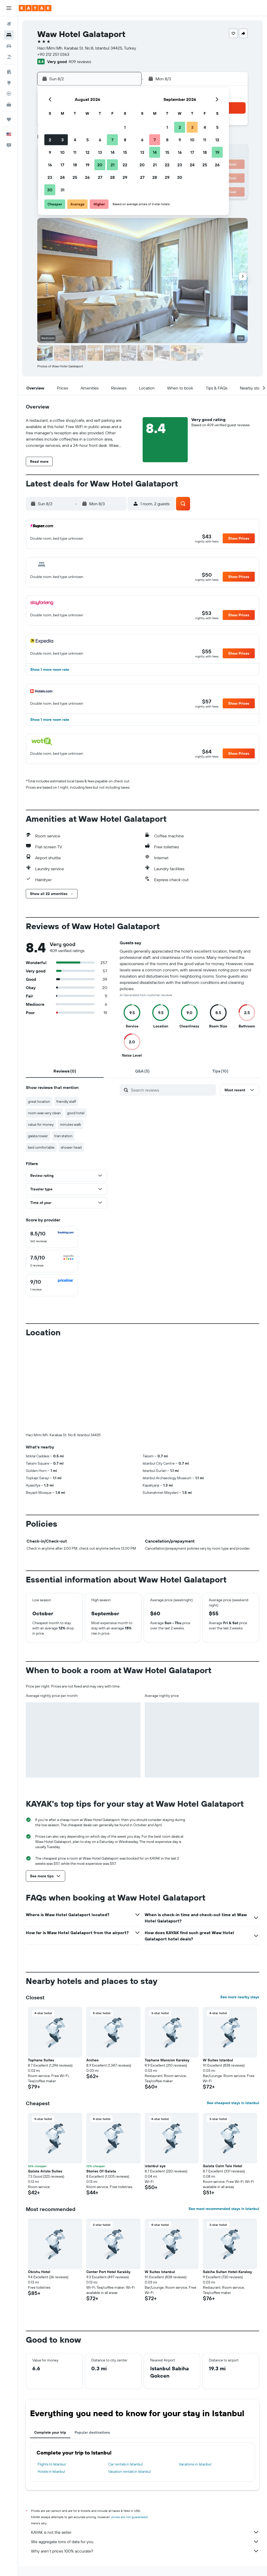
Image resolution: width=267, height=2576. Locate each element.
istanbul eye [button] (155, 2166)
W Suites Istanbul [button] (218, 2060)
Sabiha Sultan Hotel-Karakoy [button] (227, 2271)
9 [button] (50, 152)
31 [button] (62, 189)
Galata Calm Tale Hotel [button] (222, 2166)
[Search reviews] (172, 1090)
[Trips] (9, 119)
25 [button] (74, 177)
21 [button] (112, 164)
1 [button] (125, 127)
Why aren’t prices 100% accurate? (145, 2551)
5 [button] (87, 139)
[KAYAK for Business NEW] (9, 104)
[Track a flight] (9, 93)
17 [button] (62, 164)
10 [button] (62, 152)
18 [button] (75, 164)
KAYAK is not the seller (145, 2532)
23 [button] (49, 177)
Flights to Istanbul (52, 2464)
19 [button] (87, 164)
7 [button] (112, 139)
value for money (41, 1124)
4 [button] (75, 139)
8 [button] (125, 139)
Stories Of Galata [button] (101, 2171)
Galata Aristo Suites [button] (45, 2171)
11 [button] (74, 152)
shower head (71, 1147)
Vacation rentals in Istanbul (129, 2471)
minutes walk (70, 1124)
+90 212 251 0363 (53, 54)
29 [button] (125, 177)
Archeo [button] (92, 2060)
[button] (9, 8)
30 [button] (49, 189)
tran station (63, 1136)
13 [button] (100, 152)
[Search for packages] (9, 57)
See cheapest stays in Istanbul (233, 2102)
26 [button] (87, 177)
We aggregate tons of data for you (145, 2541)
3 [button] (62, 139)
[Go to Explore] (9, 82)
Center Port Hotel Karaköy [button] (108, 2271)
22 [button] (125, 164)
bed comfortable (41, 1147)
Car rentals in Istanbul (125, 2464)
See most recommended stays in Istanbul (224, 2208)
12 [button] (87, 152)
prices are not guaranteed (129, 2517)
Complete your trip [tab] (50, 2432)
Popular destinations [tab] (92, 2432)
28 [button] (112, 177)
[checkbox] (52, 1237)
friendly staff (66, 1101)
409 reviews (80, 61)
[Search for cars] (9, 46)
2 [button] (50, 139)
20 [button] (99, 164)
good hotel (75, 1113)
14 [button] (112, 152)
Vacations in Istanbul (195, 2464)
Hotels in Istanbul (51, 2471)
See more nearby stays (239, 1997)
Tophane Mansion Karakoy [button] (167, 2060)
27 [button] (100, 177)
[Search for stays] (9, 35)
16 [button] (50, 164)
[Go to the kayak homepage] (35, 8)
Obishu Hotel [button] (39, 2271)
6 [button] (100, 139)
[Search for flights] (9, 24)
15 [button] (125, 152)
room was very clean (44, 1113)
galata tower (38, 1136)
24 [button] (62, 177)
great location (39, 1101)
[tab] (65, 1071)
